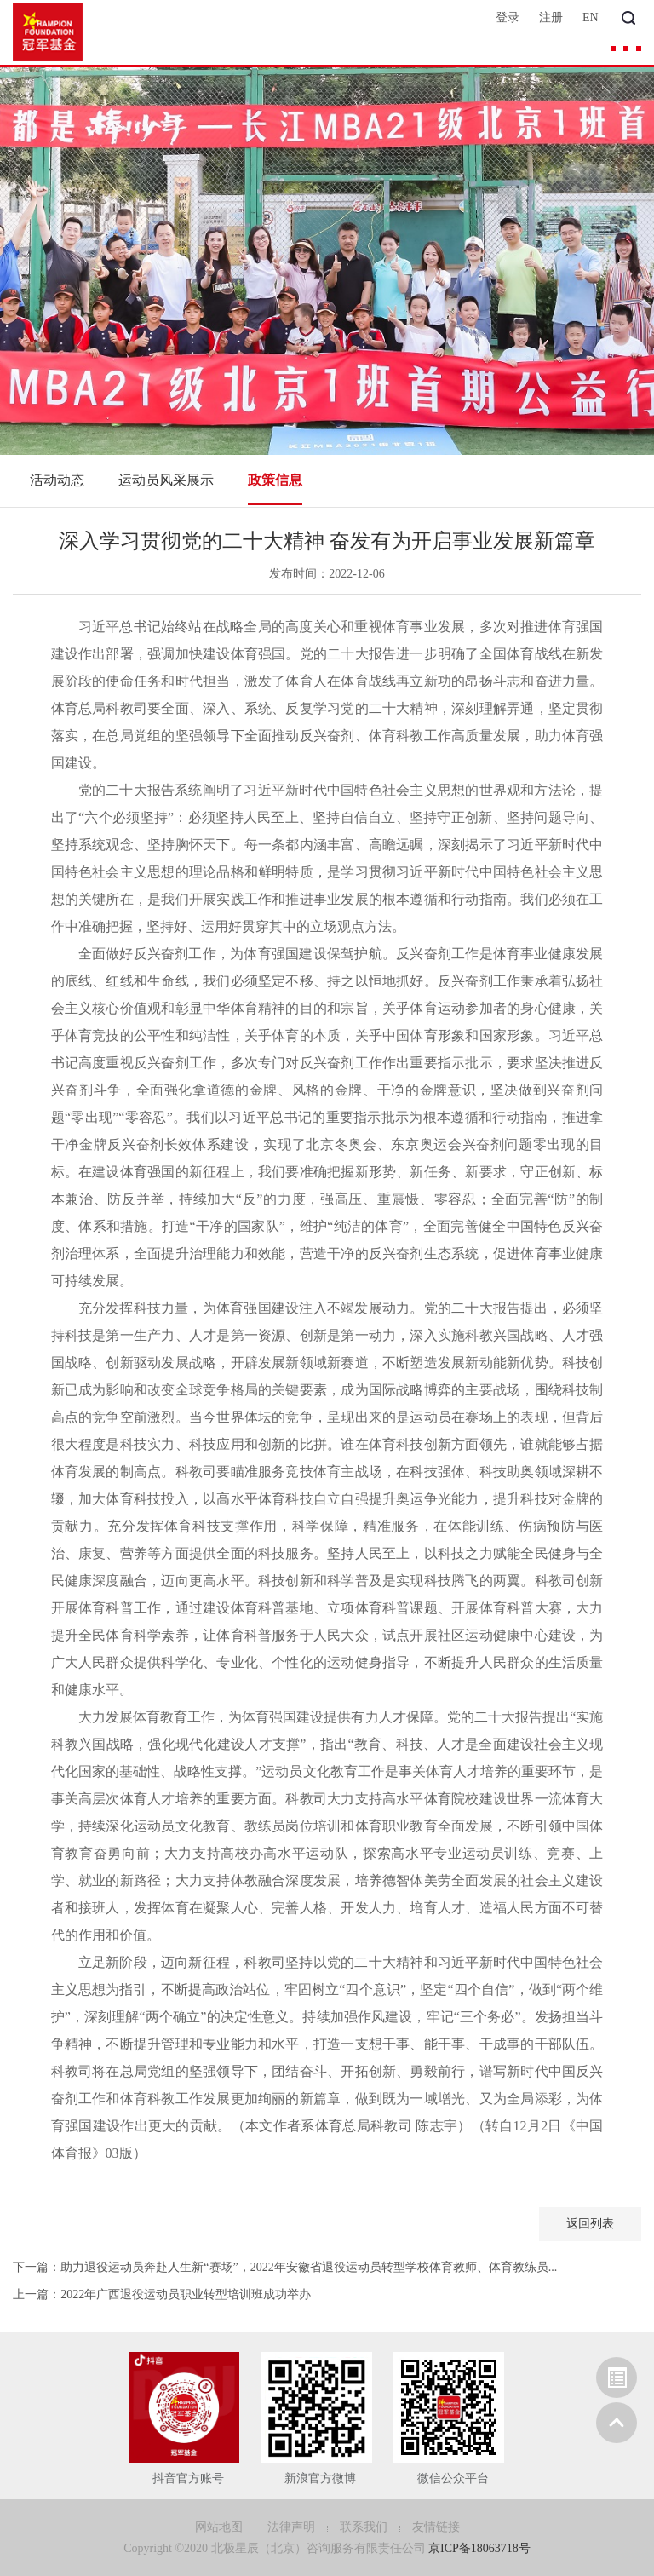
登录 (507, 17)
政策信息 (275, 480)
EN (590, 17)
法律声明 (292, 2527)
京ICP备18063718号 (479, 2548)
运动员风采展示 (166, 480)
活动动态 (57, 480)
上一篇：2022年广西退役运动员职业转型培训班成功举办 (162, 2294)
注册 (551, 17)
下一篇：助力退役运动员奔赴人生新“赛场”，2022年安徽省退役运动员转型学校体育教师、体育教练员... (285, 2267)
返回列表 (590, 2223)
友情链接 (436, 2527)
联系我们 (365, 2527)
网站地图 (220, 2527)
